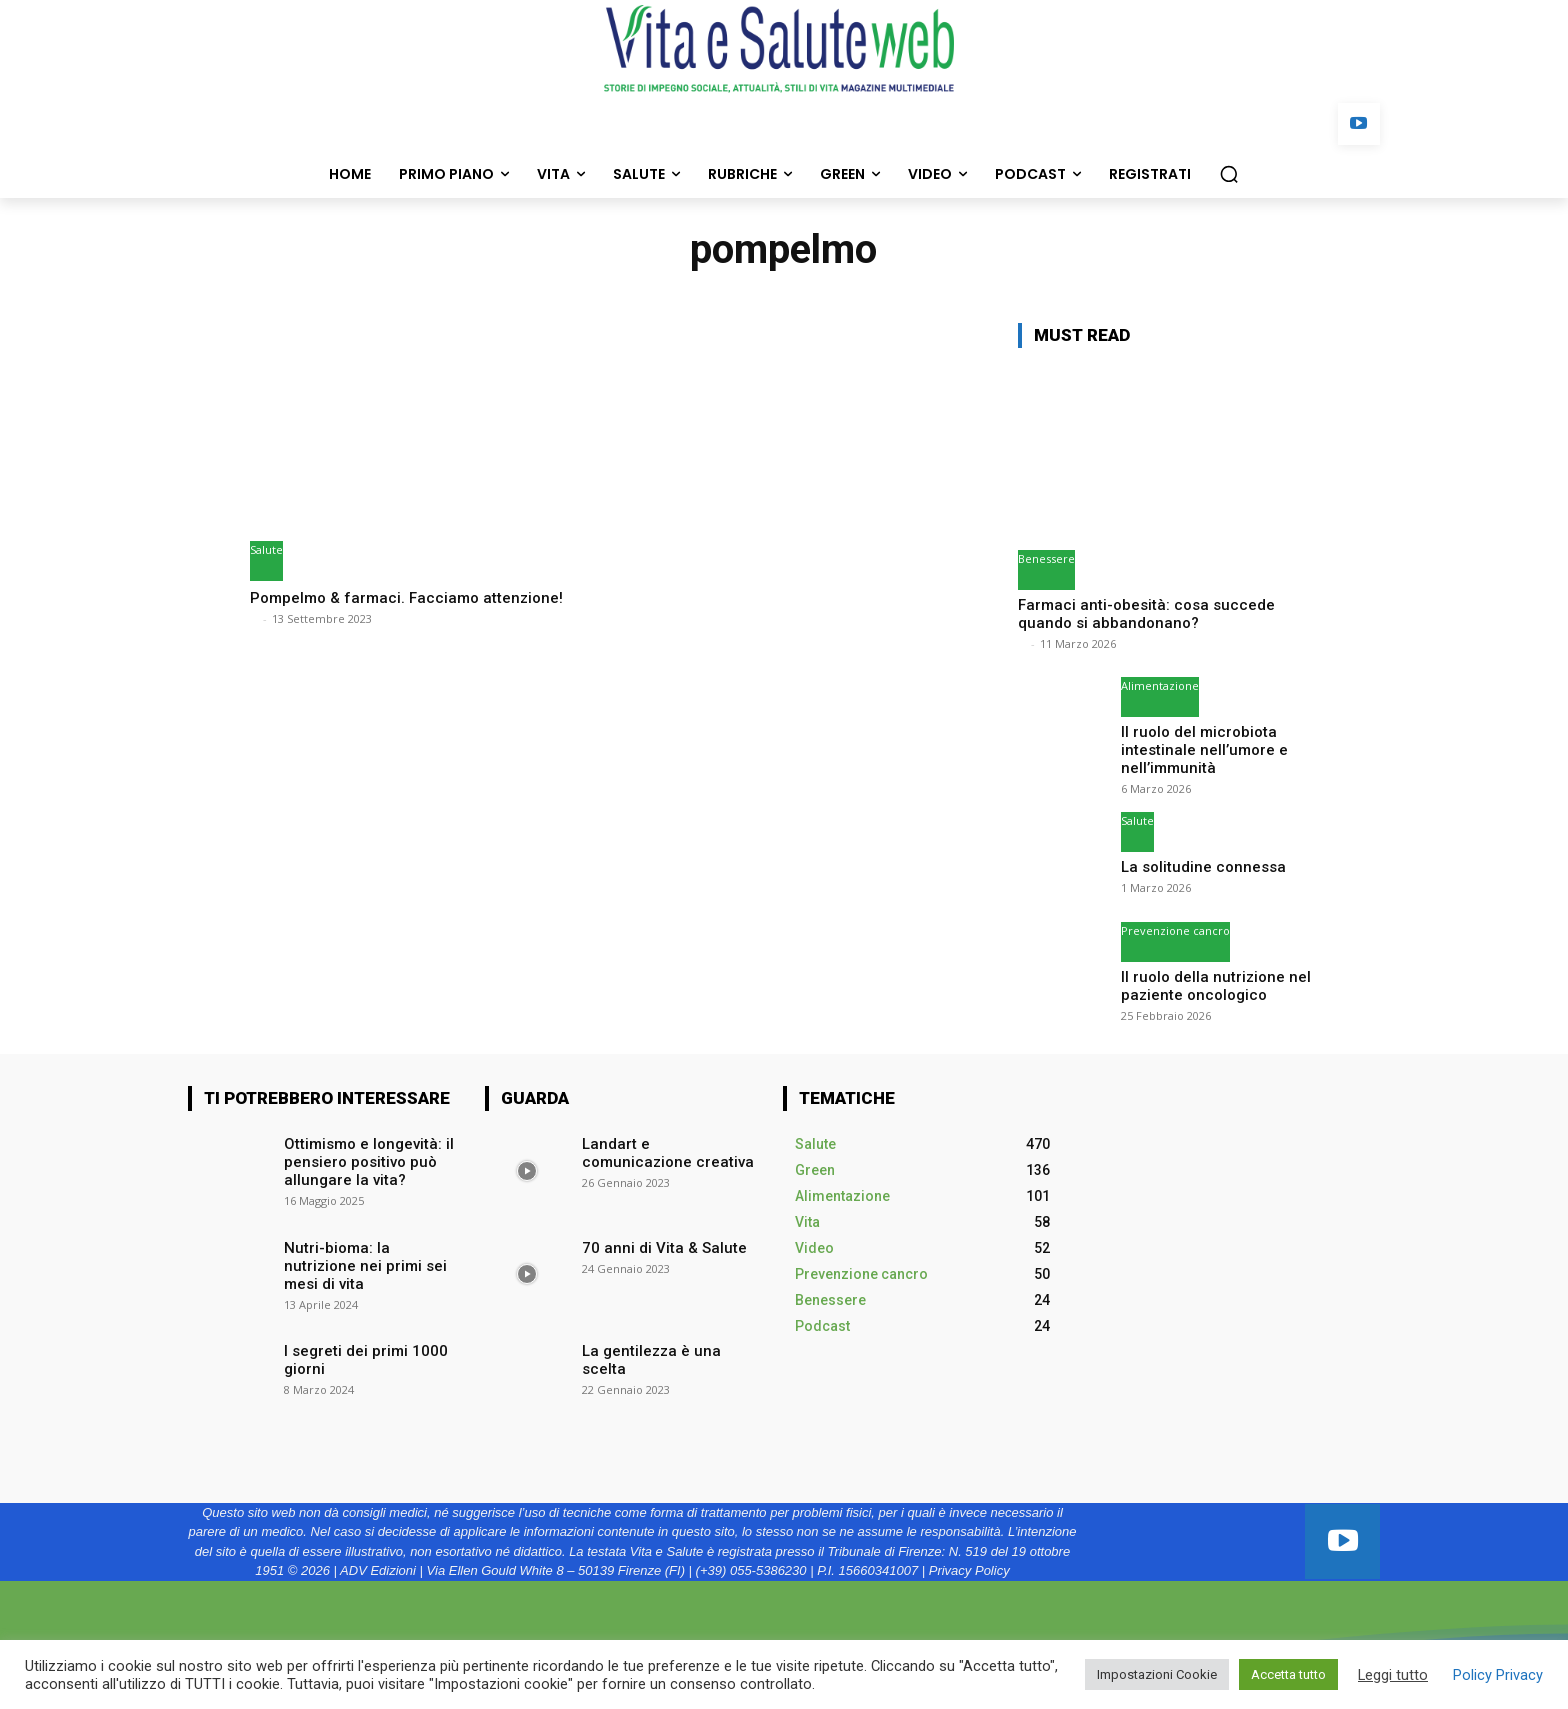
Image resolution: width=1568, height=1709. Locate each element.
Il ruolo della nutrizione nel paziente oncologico (1209, 981)
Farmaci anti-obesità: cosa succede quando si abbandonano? (1146, 614)
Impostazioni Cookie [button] (1157, 1674)
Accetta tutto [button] (1288, 1674)
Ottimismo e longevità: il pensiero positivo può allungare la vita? (363, 1156)
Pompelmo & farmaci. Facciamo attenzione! (417, 597)
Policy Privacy (1498, 1675)
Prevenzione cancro (1175, 927)
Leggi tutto (1393, 1675)
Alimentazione (1160, 685)
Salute (266, 549)
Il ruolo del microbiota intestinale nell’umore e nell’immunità (1197, 748)
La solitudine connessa (1198, 863)
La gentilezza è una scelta (666, 1345)
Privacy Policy (969, 1566)
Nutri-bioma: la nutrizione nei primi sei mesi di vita (368, 1250)
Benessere (1046, 558)
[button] (1229, 174)
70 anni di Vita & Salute (655, 1242)
